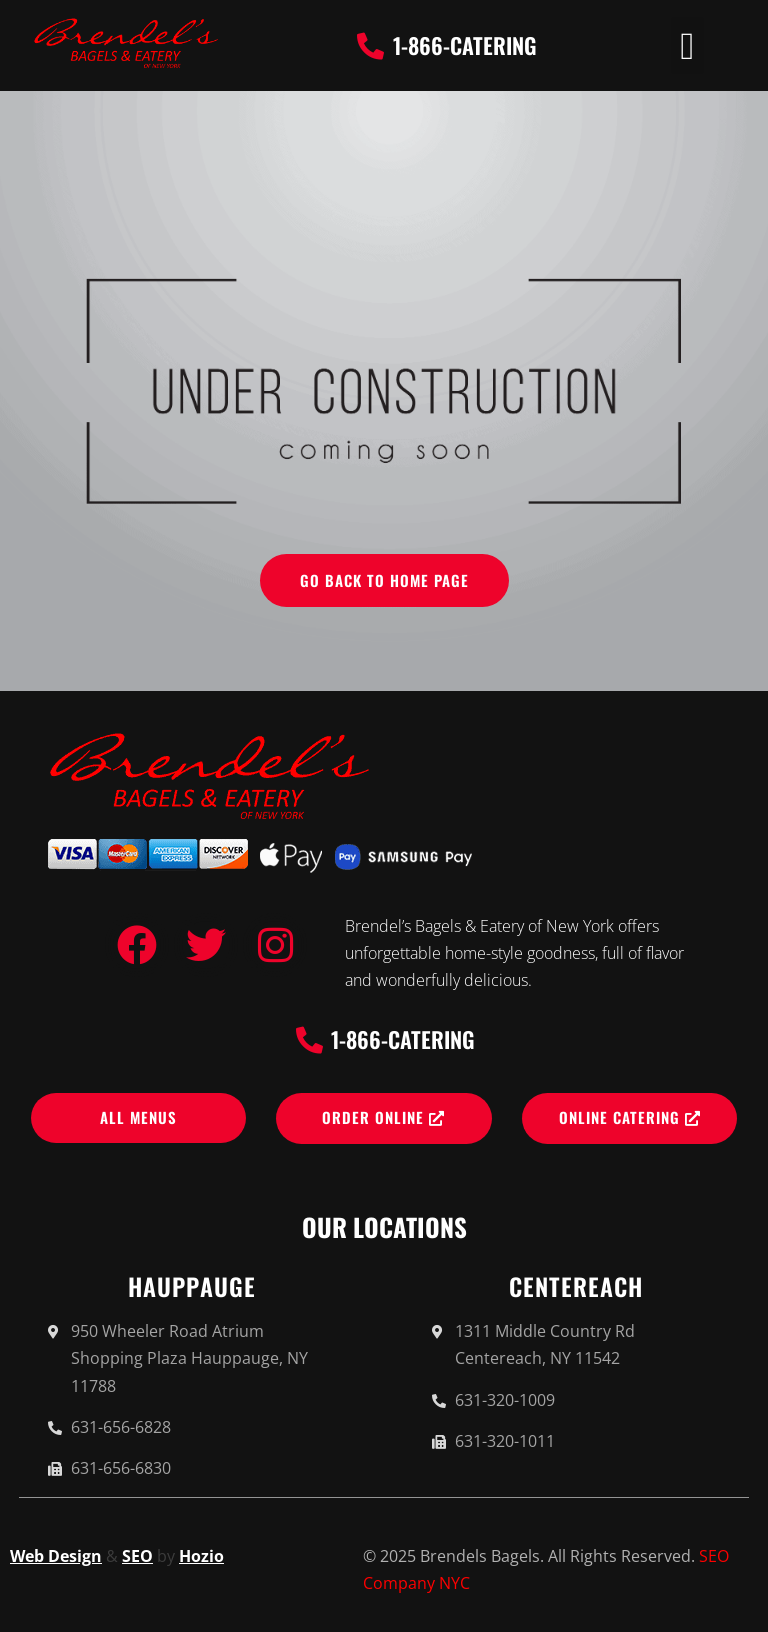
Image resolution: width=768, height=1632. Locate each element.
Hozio (201, 1556)
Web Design (56, 1556)
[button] (687, 45)
